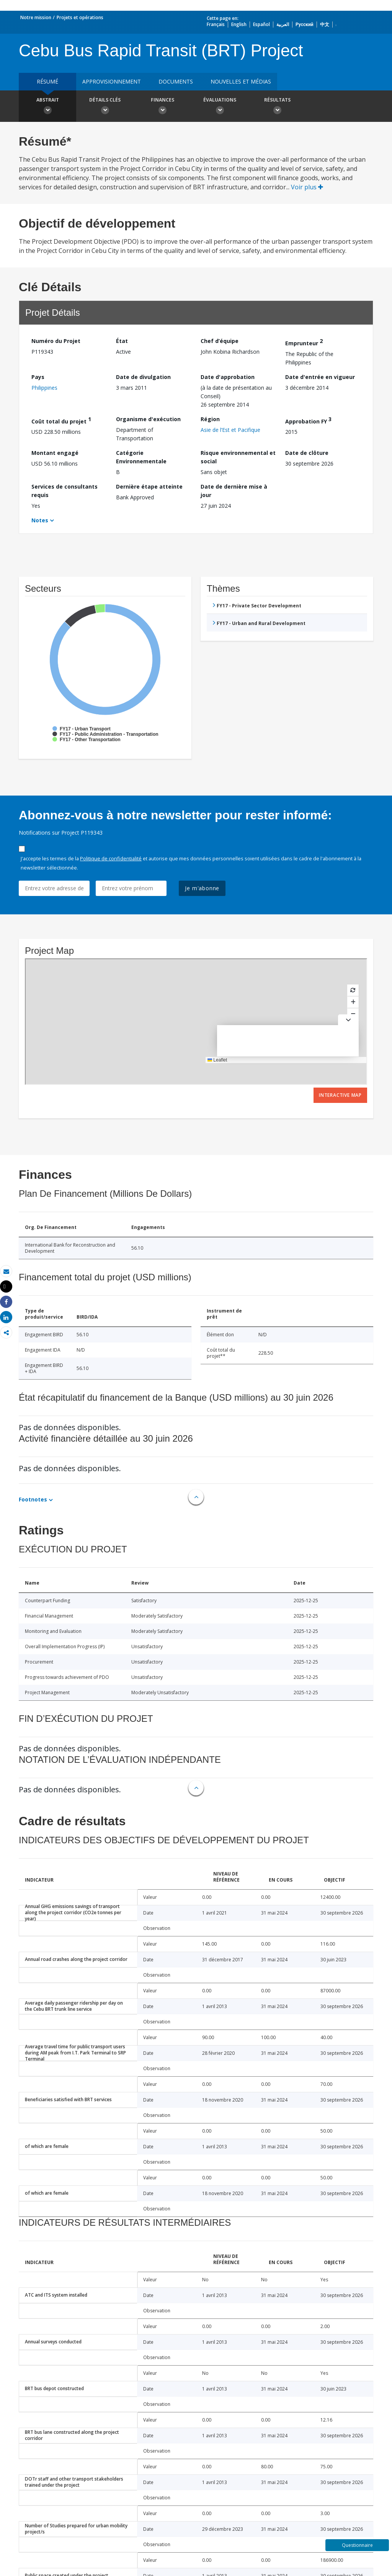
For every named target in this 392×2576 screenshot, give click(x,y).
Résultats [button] (277, 107)
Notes (39, 520)
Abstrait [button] (47, 107)
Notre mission (35, 17)
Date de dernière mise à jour (234, 491)
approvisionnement (111, 81)
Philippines (44, 387)
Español (261, 24)
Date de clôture (306, 452)
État (122, 341)
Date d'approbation (228, 377)
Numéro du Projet (55, 341)
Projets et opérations (80, 17)
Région (210, 419)
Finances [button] (162, 107)
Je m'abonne (202, 888)
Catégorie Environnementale (141, 457)
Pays (37, 377)
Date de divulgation (143, 377)
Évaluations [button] (219, 107)
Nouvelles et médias (241, 81)
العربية (282, 24)
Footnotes (33, 1499)
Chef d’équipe (219, 341)
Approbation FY (308, 420)
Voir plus (307, 187)
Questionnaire (357, 2545)
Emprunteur (304, 342)
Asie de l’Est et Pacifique (230, 429)
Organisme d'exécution (148, 419)
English (239, 24)
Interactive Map (340, 1095)
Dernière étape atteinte (149, 486)
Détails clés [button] (104, 107)
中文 (324, 24)
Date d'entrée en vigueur (320, 377)
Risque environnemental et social (238, 457)
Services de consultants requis (64, 491)
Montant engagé (54, 452)
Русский (305, 24)
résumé (47, 81)
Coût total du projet (61, 420)
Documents (175, 81)
